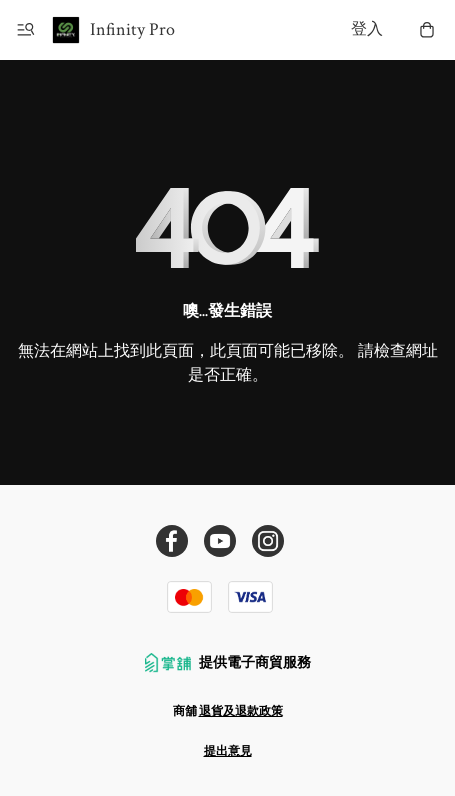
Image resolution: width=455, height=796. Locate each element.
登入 (367, 29)
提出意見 (228, 751)
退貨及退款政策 (241, 711)
